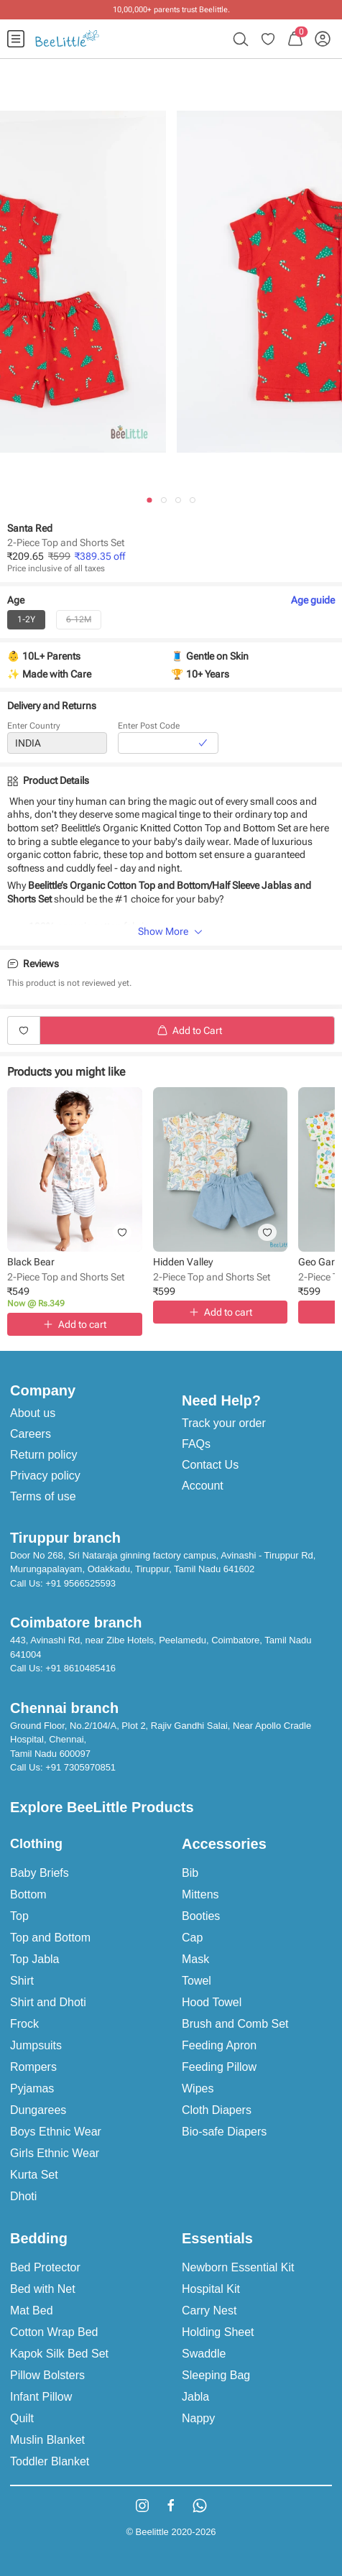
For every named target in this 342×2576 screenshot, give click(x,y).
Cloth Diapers (216, 2110)
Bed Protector (45, 2267)
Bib (190, 1873)
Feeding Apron (219, 2045)
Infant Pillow (41, 2397)
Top (19, 1916)
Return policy (43, 1455)
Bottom (28, 1894)
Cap (192, 1937)
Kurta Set (34, 2175)
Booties (201, 1916)
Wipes (197, 2088)
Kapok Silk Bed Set (59, 2354)
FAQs (196, 1444)
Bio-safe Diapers (224, 2131)
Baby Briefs (39, 1873)
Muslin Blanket (47, 2440)
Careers (30, 1434)
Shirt (22, 1981)
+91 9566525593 (80, 1583)
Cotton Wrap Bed (54, 2332)
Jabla (195, 2397)
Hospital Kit (211, 2289)
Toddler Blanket (49, 2461)
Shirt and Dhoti (48, 2002)
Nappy (198, 2418)
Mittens (200, 1894)
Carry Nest (209, 2310)
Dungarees (38, 2110)
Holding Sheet (218, 2332)
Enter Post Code (149, 726)
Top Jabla (35, 1959)
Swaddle (204, 2354)
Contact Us (210, 1465)
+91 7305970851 (80, 1767)
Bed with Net (42, 2289)
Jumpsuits (36, 2045)
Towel (196, 1981)
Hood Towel (211, 2002)
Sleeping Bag (216, 2375)
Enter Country (33, 726)
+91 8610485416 (80, 1668)
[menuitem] (15, 38)
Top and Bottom (50, 1937)
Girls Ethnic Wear (54, 2153)
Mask (195, 1959)
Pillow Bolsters (47, 2375)
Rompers (33, 2067)
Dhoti (23, 2196)
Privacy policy (45, 1475)
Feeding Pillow (219, 2067)
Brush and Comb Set (235, 2024)
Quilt (22, 2418)
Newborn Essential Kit (238, 2267)
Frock (24, 2024)
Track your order (224, 1423)
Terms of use (43, 1496)
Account (202, 1485)
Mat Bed (31, 2310)
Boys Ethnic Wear (55, 2131)
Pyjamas (32, 2088)
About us (32, 1413)
